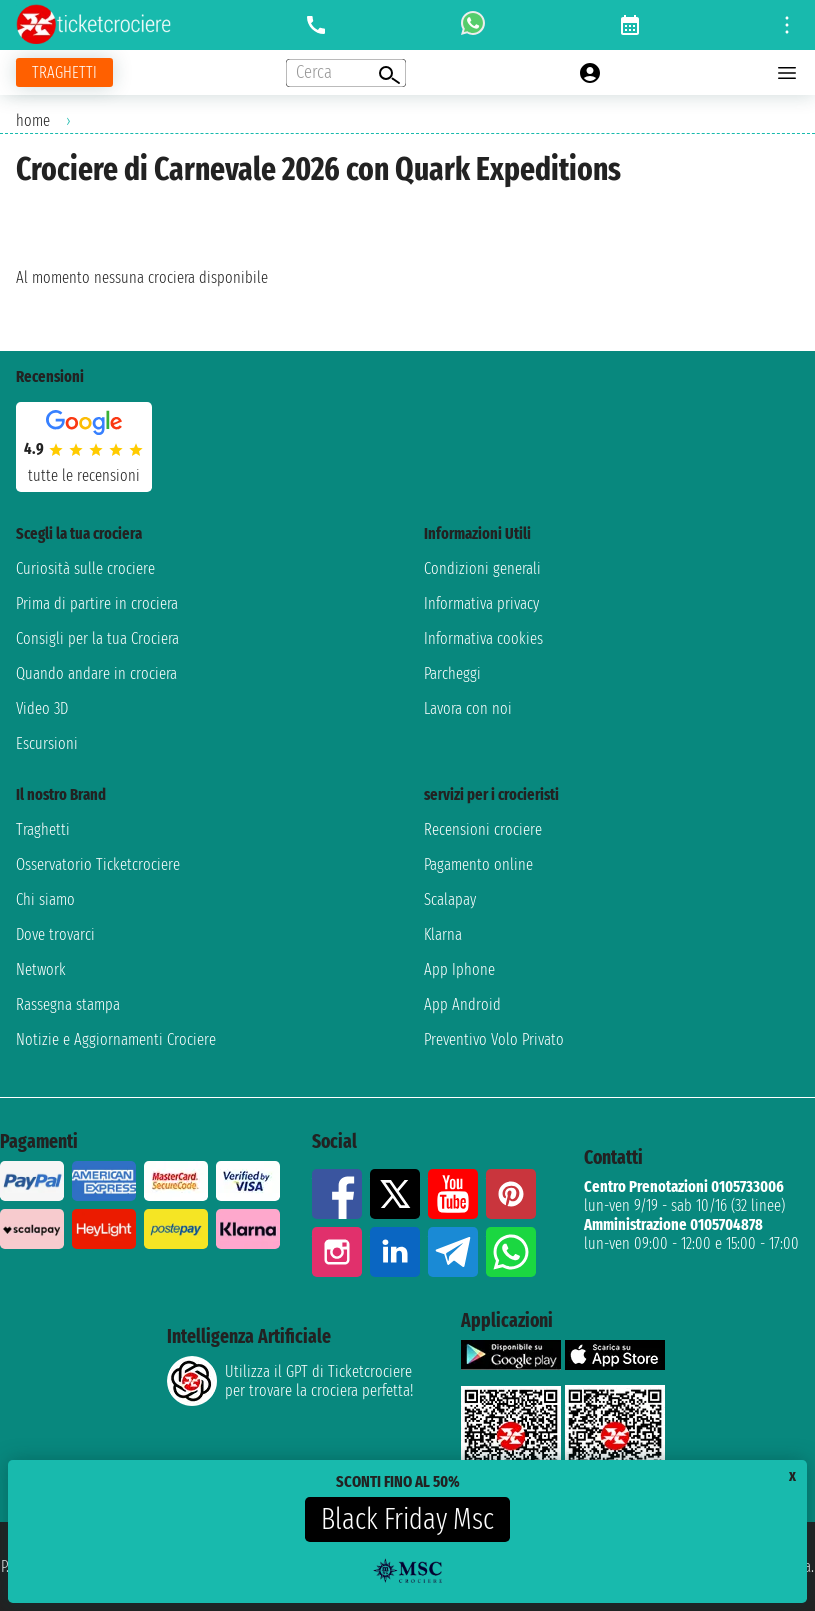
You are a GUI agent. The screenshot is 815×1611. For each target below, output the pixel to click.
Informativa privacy (481, 603)
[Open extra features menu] (346, 73)
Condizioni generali (482, 568)
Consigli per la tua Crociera (97, 638)
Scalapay (450, 899)
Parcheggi (452, 673)
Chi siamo (45, 899)
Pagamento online (478, 864)
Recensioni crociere (483, 829)
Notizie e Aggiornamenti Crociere (116, 1039)
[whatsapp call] (473, 25)
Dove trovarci (55, 934)
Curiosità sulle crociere (85, 568)
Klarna (443, 934)
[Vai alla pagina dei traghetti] (64, 72)
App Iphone (459, 969)
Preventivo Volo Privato (494, 1039)
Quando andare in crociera (96, 673)
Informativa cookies (483, 638)
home (33, 120)
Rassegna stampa (68, 1004)
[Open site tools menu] (787, 25)
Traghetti (43, 829)
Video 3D (42, 708)
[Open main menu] (787, 73)
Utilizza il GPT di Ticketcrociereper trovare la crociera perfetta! (290, 1381)
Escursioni (47, 743)
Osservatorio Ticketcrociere (98, 864)
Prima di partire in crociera (97, 603)
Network (41, 969)
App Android (462, 1004)
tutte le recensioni (84, 475)
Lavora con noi (468, 708)
